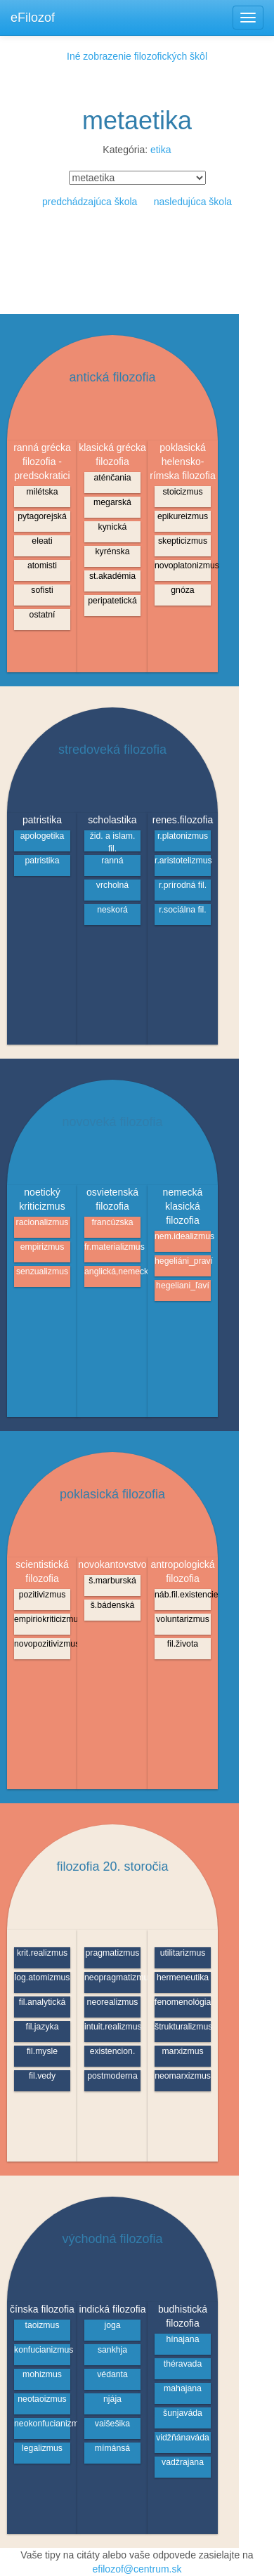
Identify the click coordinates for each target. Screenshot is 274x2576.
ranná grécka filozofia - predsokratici (42, 461)
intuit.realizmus (112, 2027)
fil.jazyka (42, 2027)
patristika (42, 819)
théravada (183, 2364)
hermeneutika (183, 1977)
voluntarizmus (182, 1619)
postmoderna (112, 2076)
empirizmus (42, 1247)
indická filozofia (112, 2309)
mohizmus (42, 2374)
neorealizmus (112, 2002)
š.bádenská (113, 1605)
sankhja (112, 2350)
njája (112, 2399)
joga (112, 2325)
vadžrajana (183, 2462)
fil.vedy (42, 2076)
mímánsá (112, 2448)
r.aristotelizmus (183, 860)
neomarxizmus (183, 2076)
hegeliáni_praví (183, 1261)
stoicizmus (182, 492)
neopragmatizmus (112, 1977)
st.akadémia (112, 576)
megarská (112, 502)
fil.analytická (42, 2002)
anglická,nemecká (112, 1271)
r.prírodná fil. (183, 885)
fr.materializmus (112, 1247)
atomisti (42, 565)
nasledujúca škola (193, 201)
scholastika (112, 819)
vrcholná (112, 885)
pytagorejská (42, 516)
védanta (112, 2374)
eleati (42, 541)
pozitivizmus (42, 1595)
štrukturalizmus (183, 2027)
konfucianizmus (42, 2350)
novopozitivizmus (42, 1644)
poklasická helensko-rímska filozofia (182, 461)
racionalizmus (42, 1222)
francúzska (112, 1222)
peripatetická (112, 601)
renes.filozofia (182, 819)
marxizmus (182, 2051)
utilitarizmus (183, 1953)
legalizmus (42, 2448)
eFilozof (33, 18)
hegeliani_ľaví (182, 1285)
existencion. (113, 2051)
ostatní (43, 615)
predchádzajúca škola (89, 201)
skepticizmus (182, 541)
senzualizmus (42, 1271)
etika (160, 149)
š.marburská (112, 1581)
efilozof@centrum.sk (136, 2569)
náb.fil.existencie (183, 1595)
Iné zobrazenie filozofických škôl (137, 56)
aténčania (112, 478)
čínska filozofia (42, 2309)
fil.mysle (42, 2051)
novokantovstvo (112, 1564)
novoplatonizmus (183, 565)
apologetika (42, 836)
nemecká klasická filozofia (183, 1206)
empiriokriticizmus (42, 1619)
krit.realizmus (42, 1953)
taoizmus (42, 2325)
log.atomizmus (42, 1977)
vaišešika (112, 2423)
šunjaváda (182, 2413)
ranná (112, 860)
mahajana (183, 2388)
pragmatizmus (113, 1953)
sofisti (42, 590)
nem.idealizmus (183, 1236)
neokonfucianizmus (42, 2423)
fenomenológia (183, 2002)
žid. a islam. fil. (113, 841)
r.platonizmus (182, 836)
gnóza (182, 590)
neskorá (112, 910)
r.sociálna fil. (182, 910)
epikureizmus (182, 516)
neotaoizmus (42, 2399)
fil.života (182, 1644)
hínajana (182, 2339)
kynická (112, 527)
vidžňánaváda (182, 2438)
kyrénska (112, 551)
